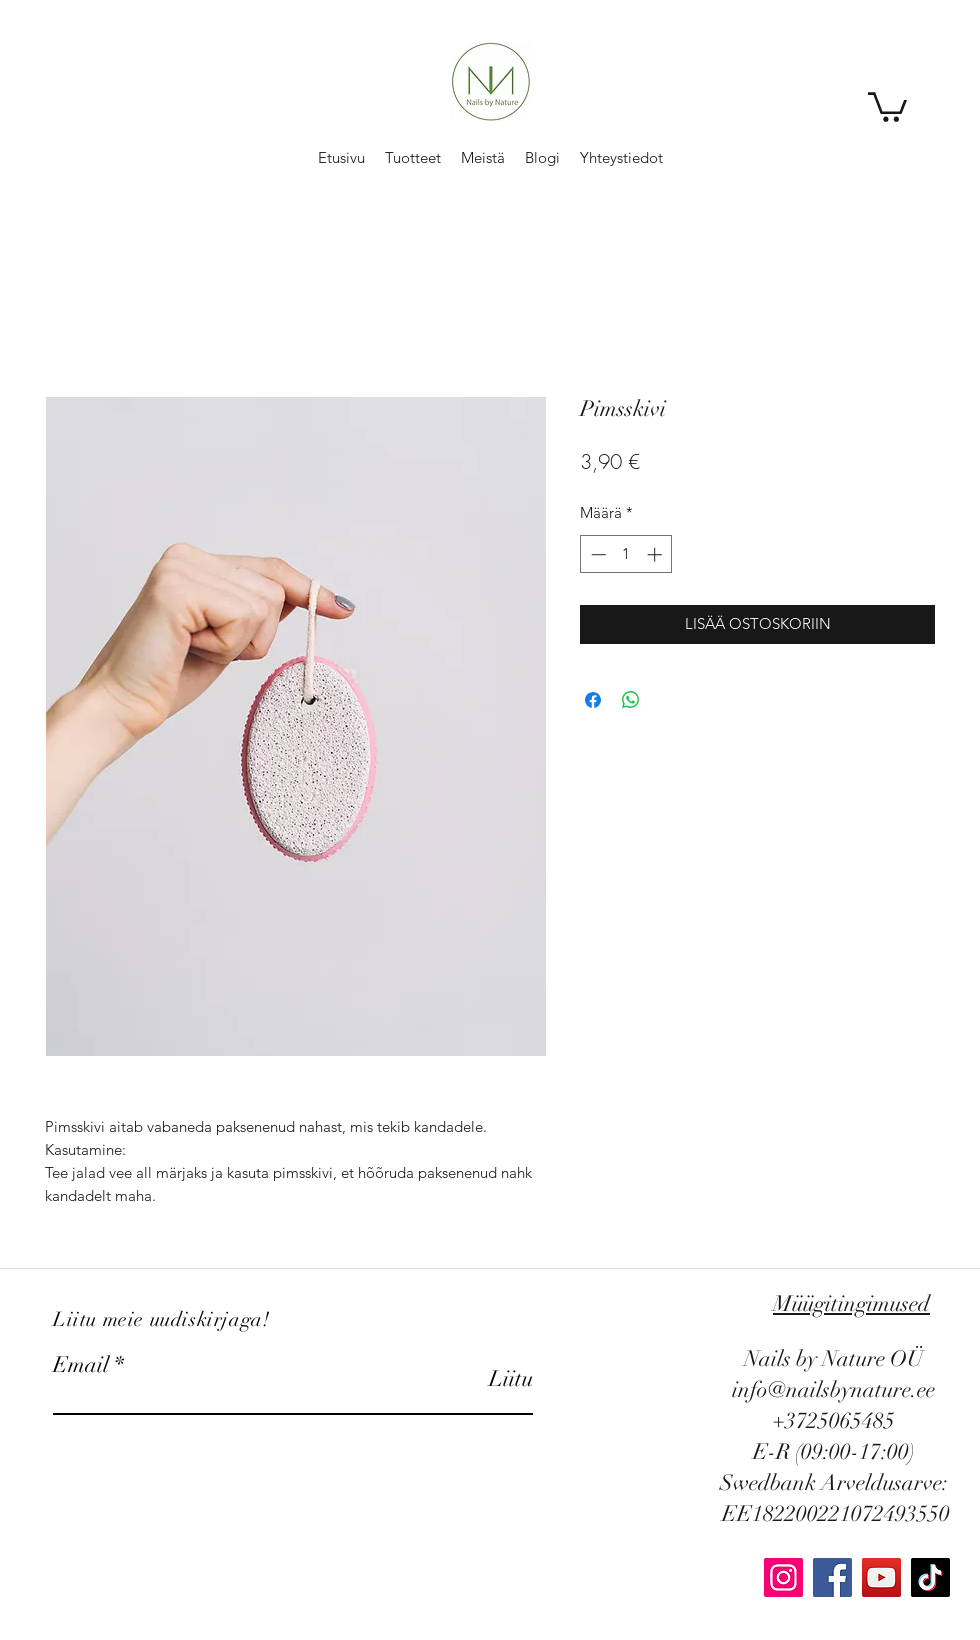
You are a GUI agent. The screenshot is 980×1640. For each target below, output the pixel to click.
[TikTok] (930, 1577)
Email (81, 1365)
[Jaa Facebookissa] (593, 700)
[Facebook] (832, 1577)
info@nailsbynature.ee (833, 1389)
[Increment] (656, 554)
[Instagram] (783, 1577)
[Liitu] (482, 1378)
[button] (887, 105)
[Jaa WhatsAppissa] (631, 700)
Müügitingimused (851, 1303)
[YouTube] (881, 1577)
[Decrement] (596, 554)
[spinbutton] (626, 554)
